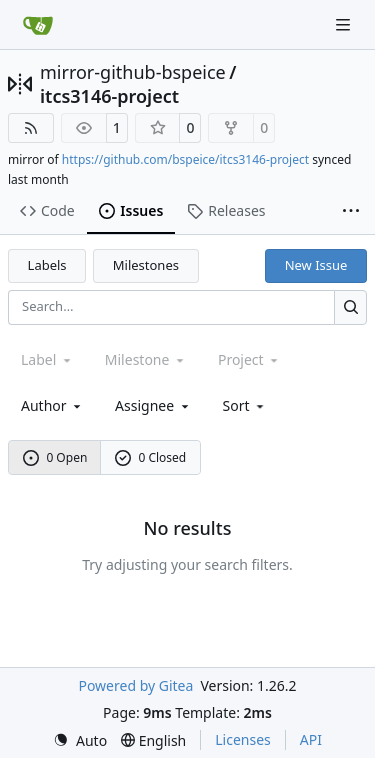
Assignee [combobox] (153, 405)
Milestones (146, 265)
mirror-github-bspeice (133, 72)
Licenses (243, 739)
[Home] (38, 25)
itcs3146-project (109, 96)
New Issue (316, 265)
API (311, 739)
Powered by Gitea (135, 685)
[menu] (245, 405)
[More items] (351, 212)
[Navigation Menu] (345, 24)
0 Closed (151, 457)
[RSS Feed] (31, 128)
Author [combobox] (52, 405)
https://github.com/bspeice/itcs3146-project (185, 159)
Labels (47, 265)
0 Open (55, 457)
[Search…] (350, 307)
